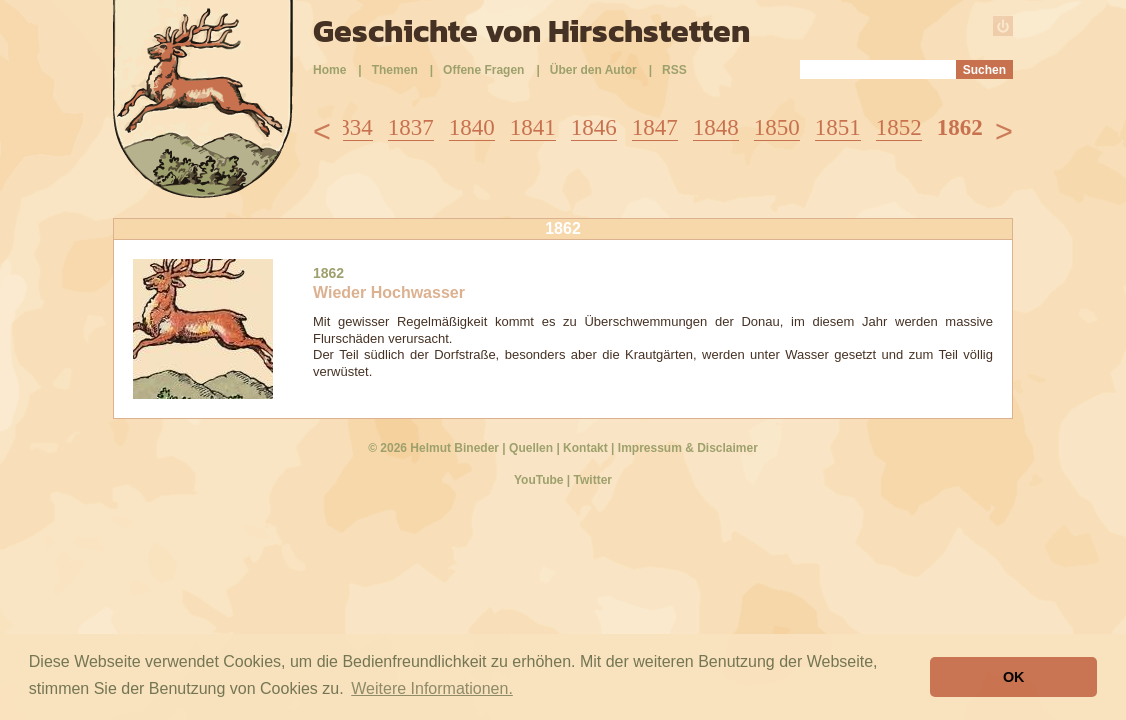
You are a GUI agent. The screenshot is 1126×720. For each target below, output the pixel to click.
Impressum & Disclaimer (688, 448)
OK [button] (1014, 677)
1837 (411, 127)
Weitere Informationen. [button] (432, 688)
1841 (533, 127)
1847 (655, 127)
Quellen (531, 448)
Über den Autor (593, 70)
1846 (594, 127)
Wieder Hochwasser (389, 292)
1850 (777, 127)
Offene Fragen (483, 70)
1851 (838, 127)
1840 (472, 127)
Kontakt (585, 448)
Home (329, 70)
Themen (395, 70)
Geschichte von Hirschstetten (531, 31)
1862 (960, 127)
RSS (674, 70)
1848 (716, 127)
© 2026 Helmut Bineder (433, 448)
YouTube (539, 480)
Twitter (593, 480)
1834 (350, 127)
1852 (899, 127)
